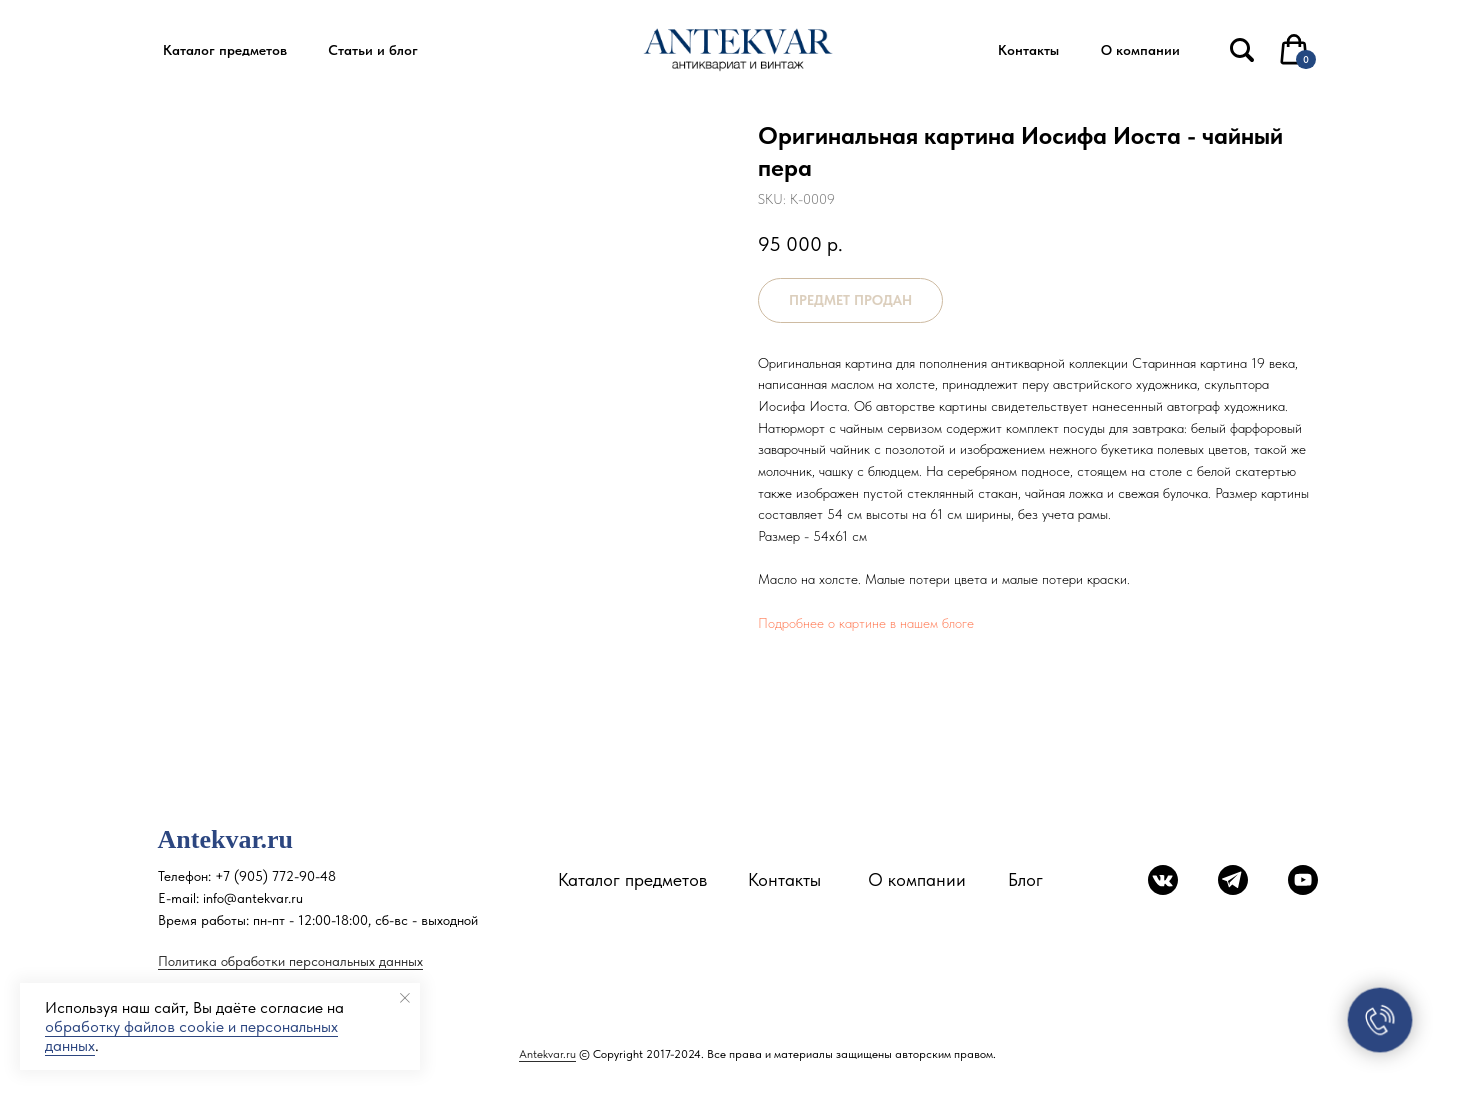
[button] (225, 50)
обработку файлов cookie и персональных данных (191, 1036)
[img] (1242, 50)
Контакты (784, 879)
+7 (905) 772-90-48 (275, 876)
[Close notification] (405, 998)
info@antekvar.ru (253, 898)
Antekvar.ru (547, 1054)
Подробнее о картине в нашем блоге (866, 623)
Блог (1025, 879)
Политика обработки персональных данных (290, 961)
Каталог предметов (632, 879)
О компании (917, 879)
